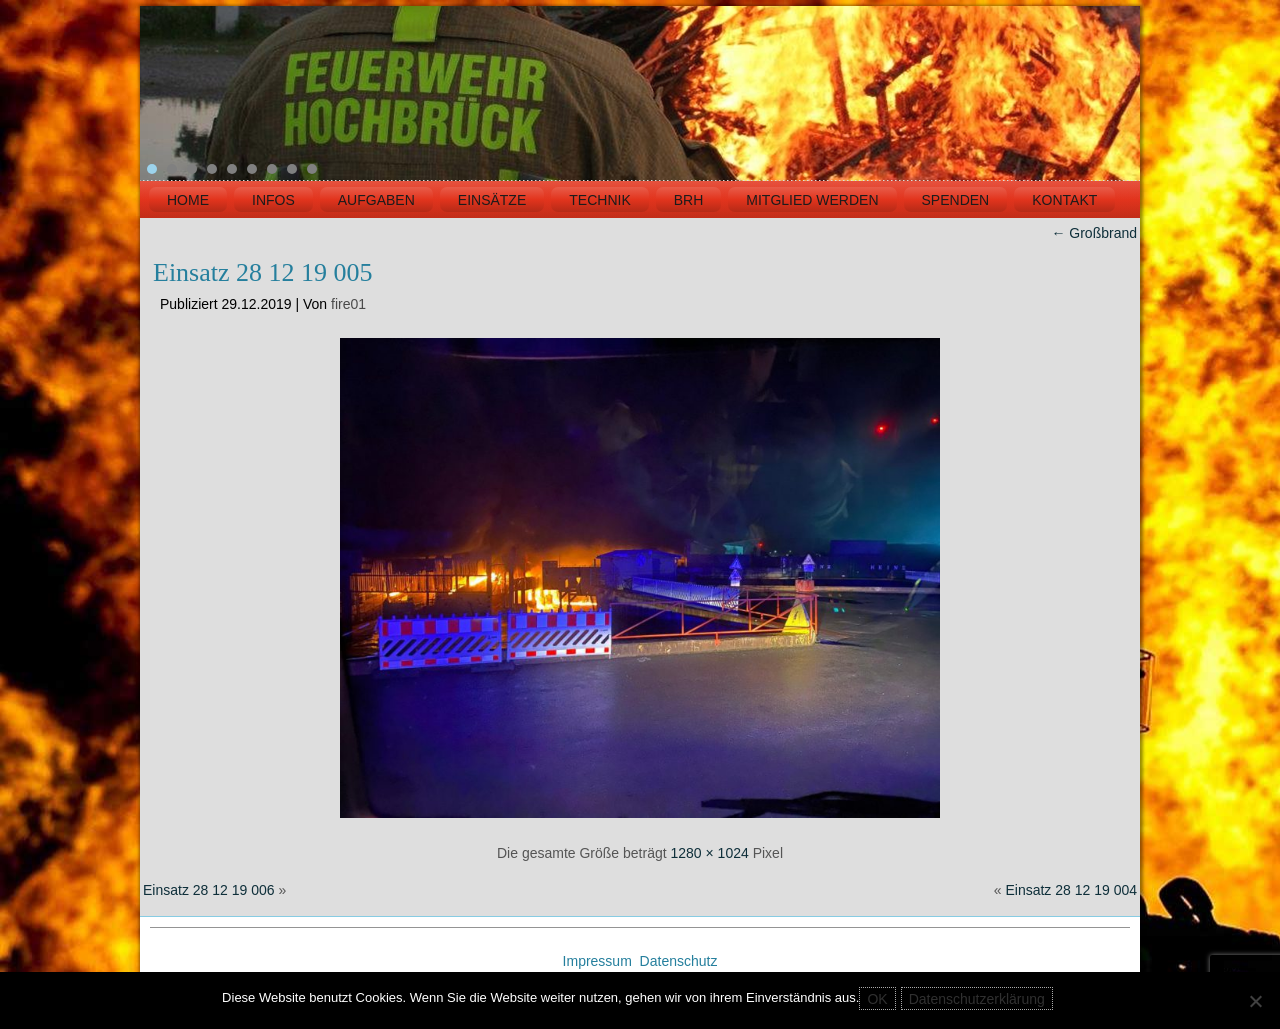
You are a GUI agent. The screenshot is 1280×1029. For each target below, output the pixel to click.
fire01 (348, 304)
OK (877, 999)
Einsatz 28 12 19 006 (209, 890)
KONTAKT (1064, 200)
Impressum (599, 961)
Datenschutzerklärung (977, 999)
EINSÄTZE (492, 200)
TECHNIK (599, 200)
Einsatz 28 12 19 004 (1071, 890)
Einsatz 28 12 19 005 (263, 272)
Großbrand (1094, 233)
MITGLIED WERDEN (812, 200)
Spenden (956, 200)
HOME (188, 200)
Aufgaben (376, 200)
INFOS (273, 200)
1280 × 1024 (710, 853)
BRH (689, 200)
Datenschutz (679, 961)
